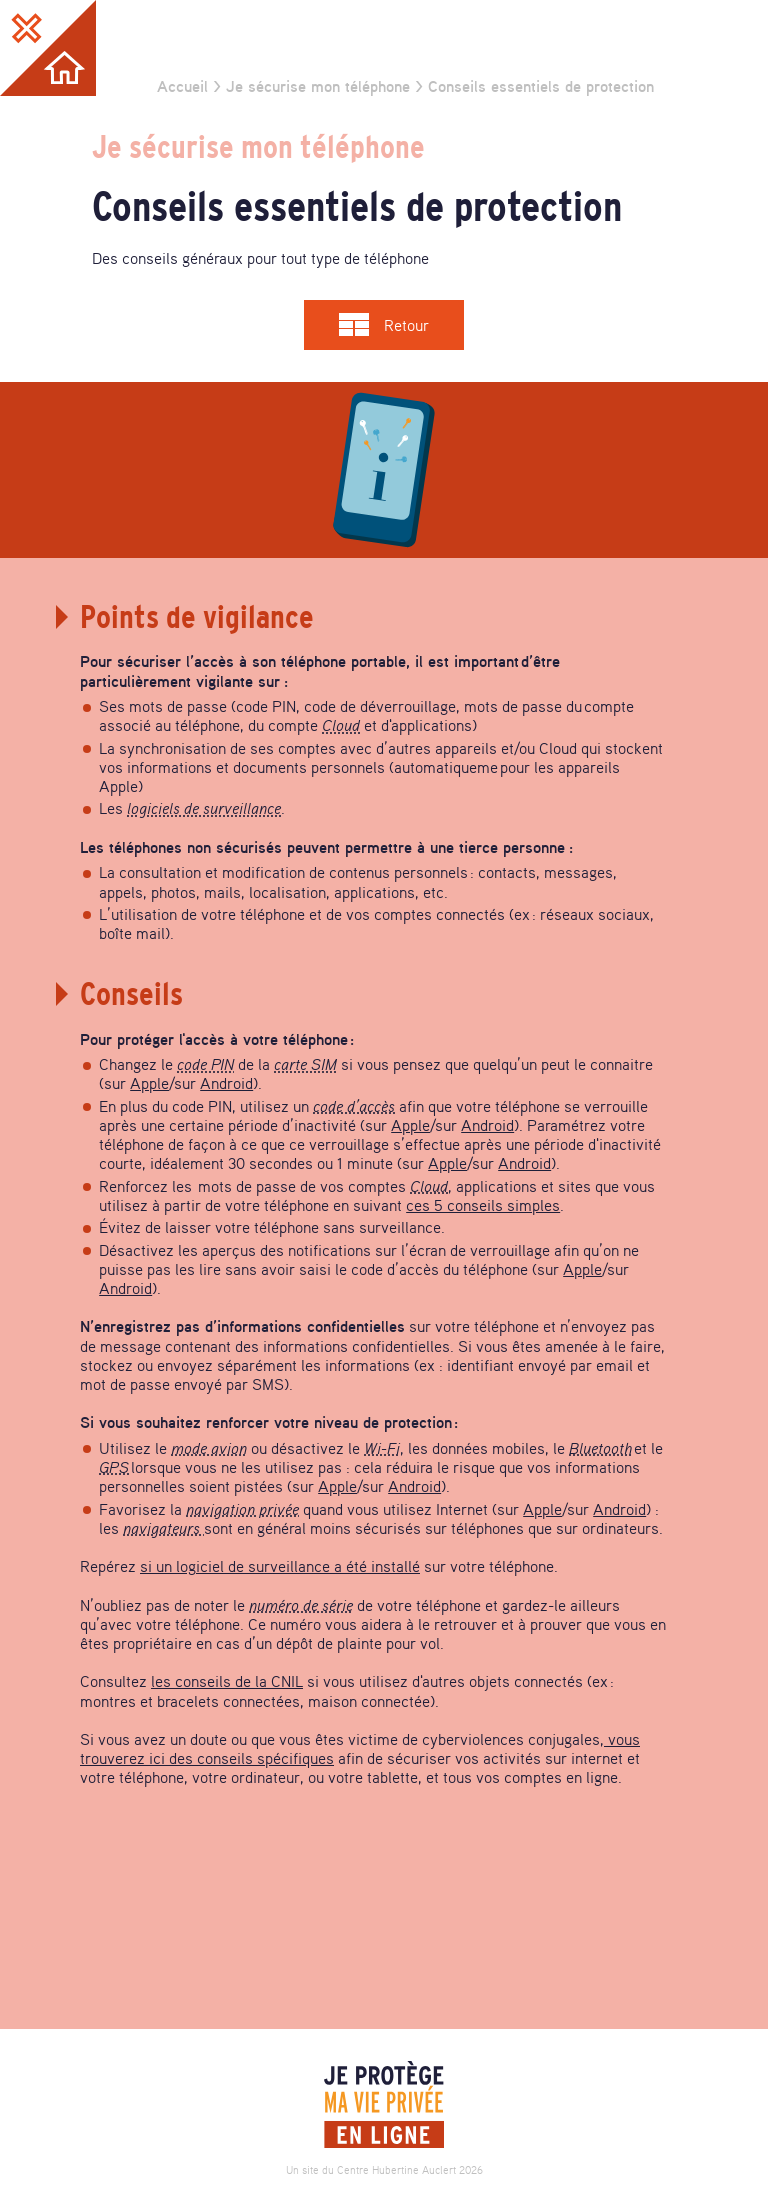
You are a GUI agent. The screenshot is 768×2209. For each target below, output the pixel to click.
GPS (114, 1467)
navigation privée (242, 1509)
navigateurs (163, 1528)
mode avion (209, 1448)
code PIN (205, 1064)
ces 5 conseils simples (483, 1205)
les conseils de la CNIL (227, 1681)
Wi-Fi (382, 1448)
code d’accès (354, 1106)
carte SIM (305, 1064)
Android (226, 1083)
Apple (149, 1083)
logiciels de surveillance (204, 808)
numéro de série (301, 1605)
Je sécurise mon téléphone (318, 86)
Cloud (341, 725)
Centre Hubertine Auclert (396, 2170)
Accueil (182, 86)
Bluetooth (600, 1448)
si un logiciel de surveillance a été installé (280, 1566)
